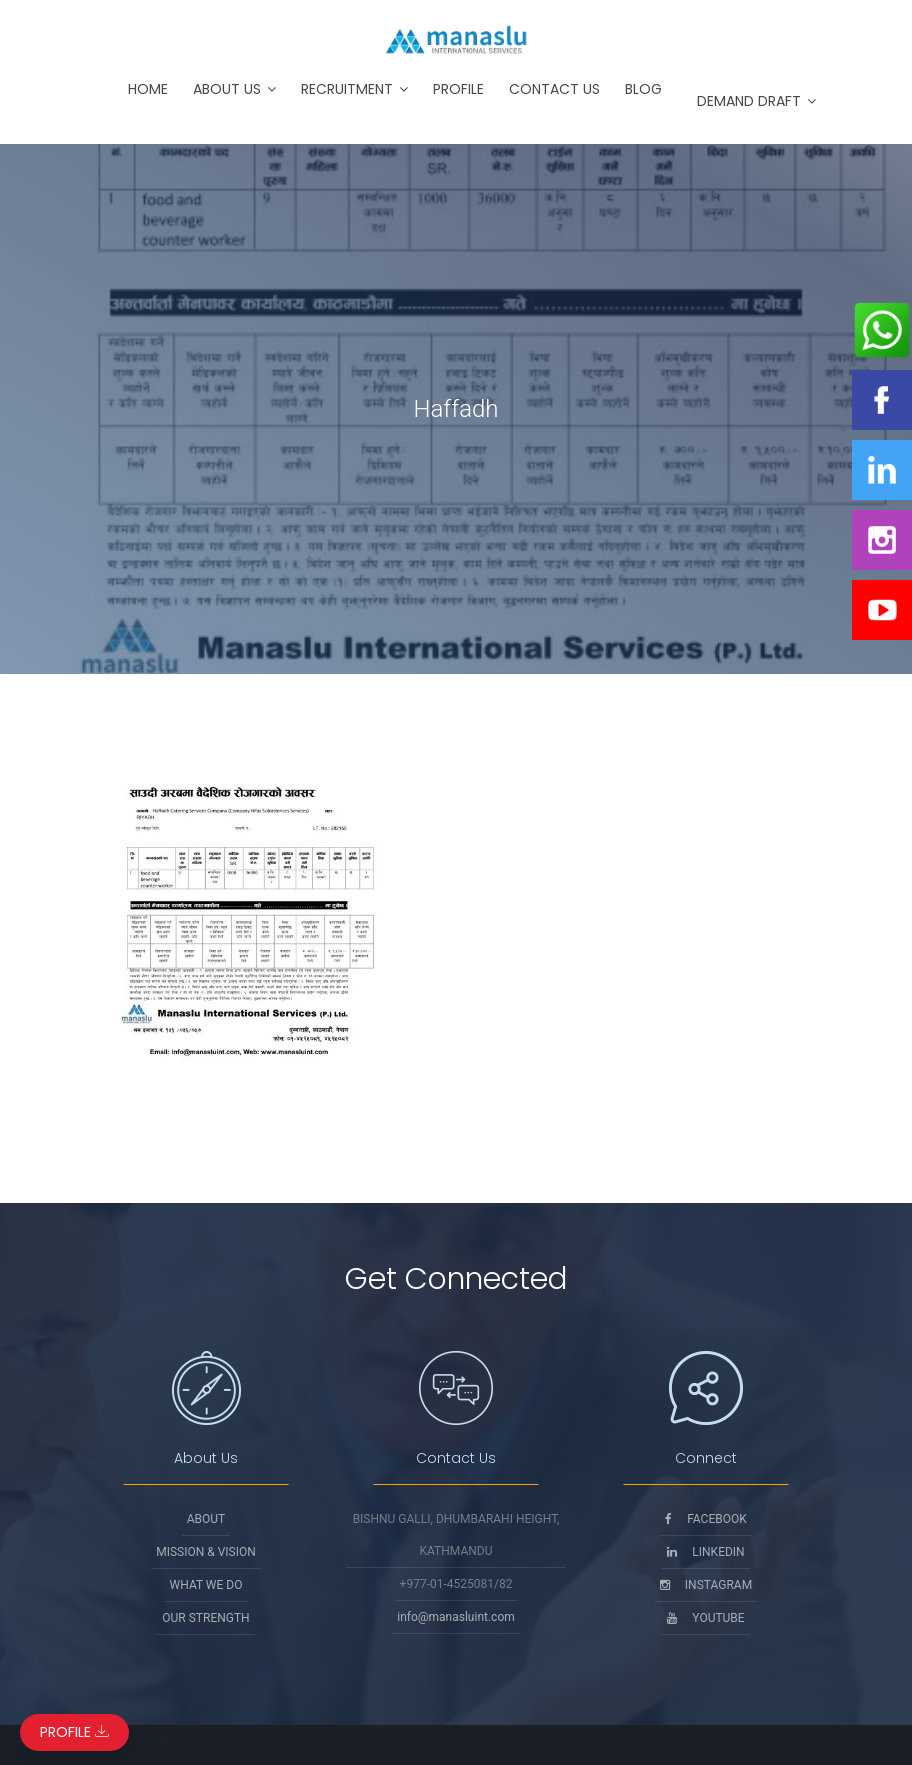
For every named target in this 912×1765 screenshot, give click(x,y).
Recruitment (347, 89)
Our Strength (205, 1618)
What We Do (206, 1585)
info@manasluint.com (456, 1617)
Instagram (706, 1585)
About (206, 1519)
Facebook (706, 1519)
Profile (458, 89)
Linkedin (705, 1552)
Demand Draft (749, 101)
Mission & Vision (206, 1552)
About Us (227, 89)
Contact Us (554, 89)
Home (148, 89)
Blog (643, 89)
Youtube (705, 1618)
